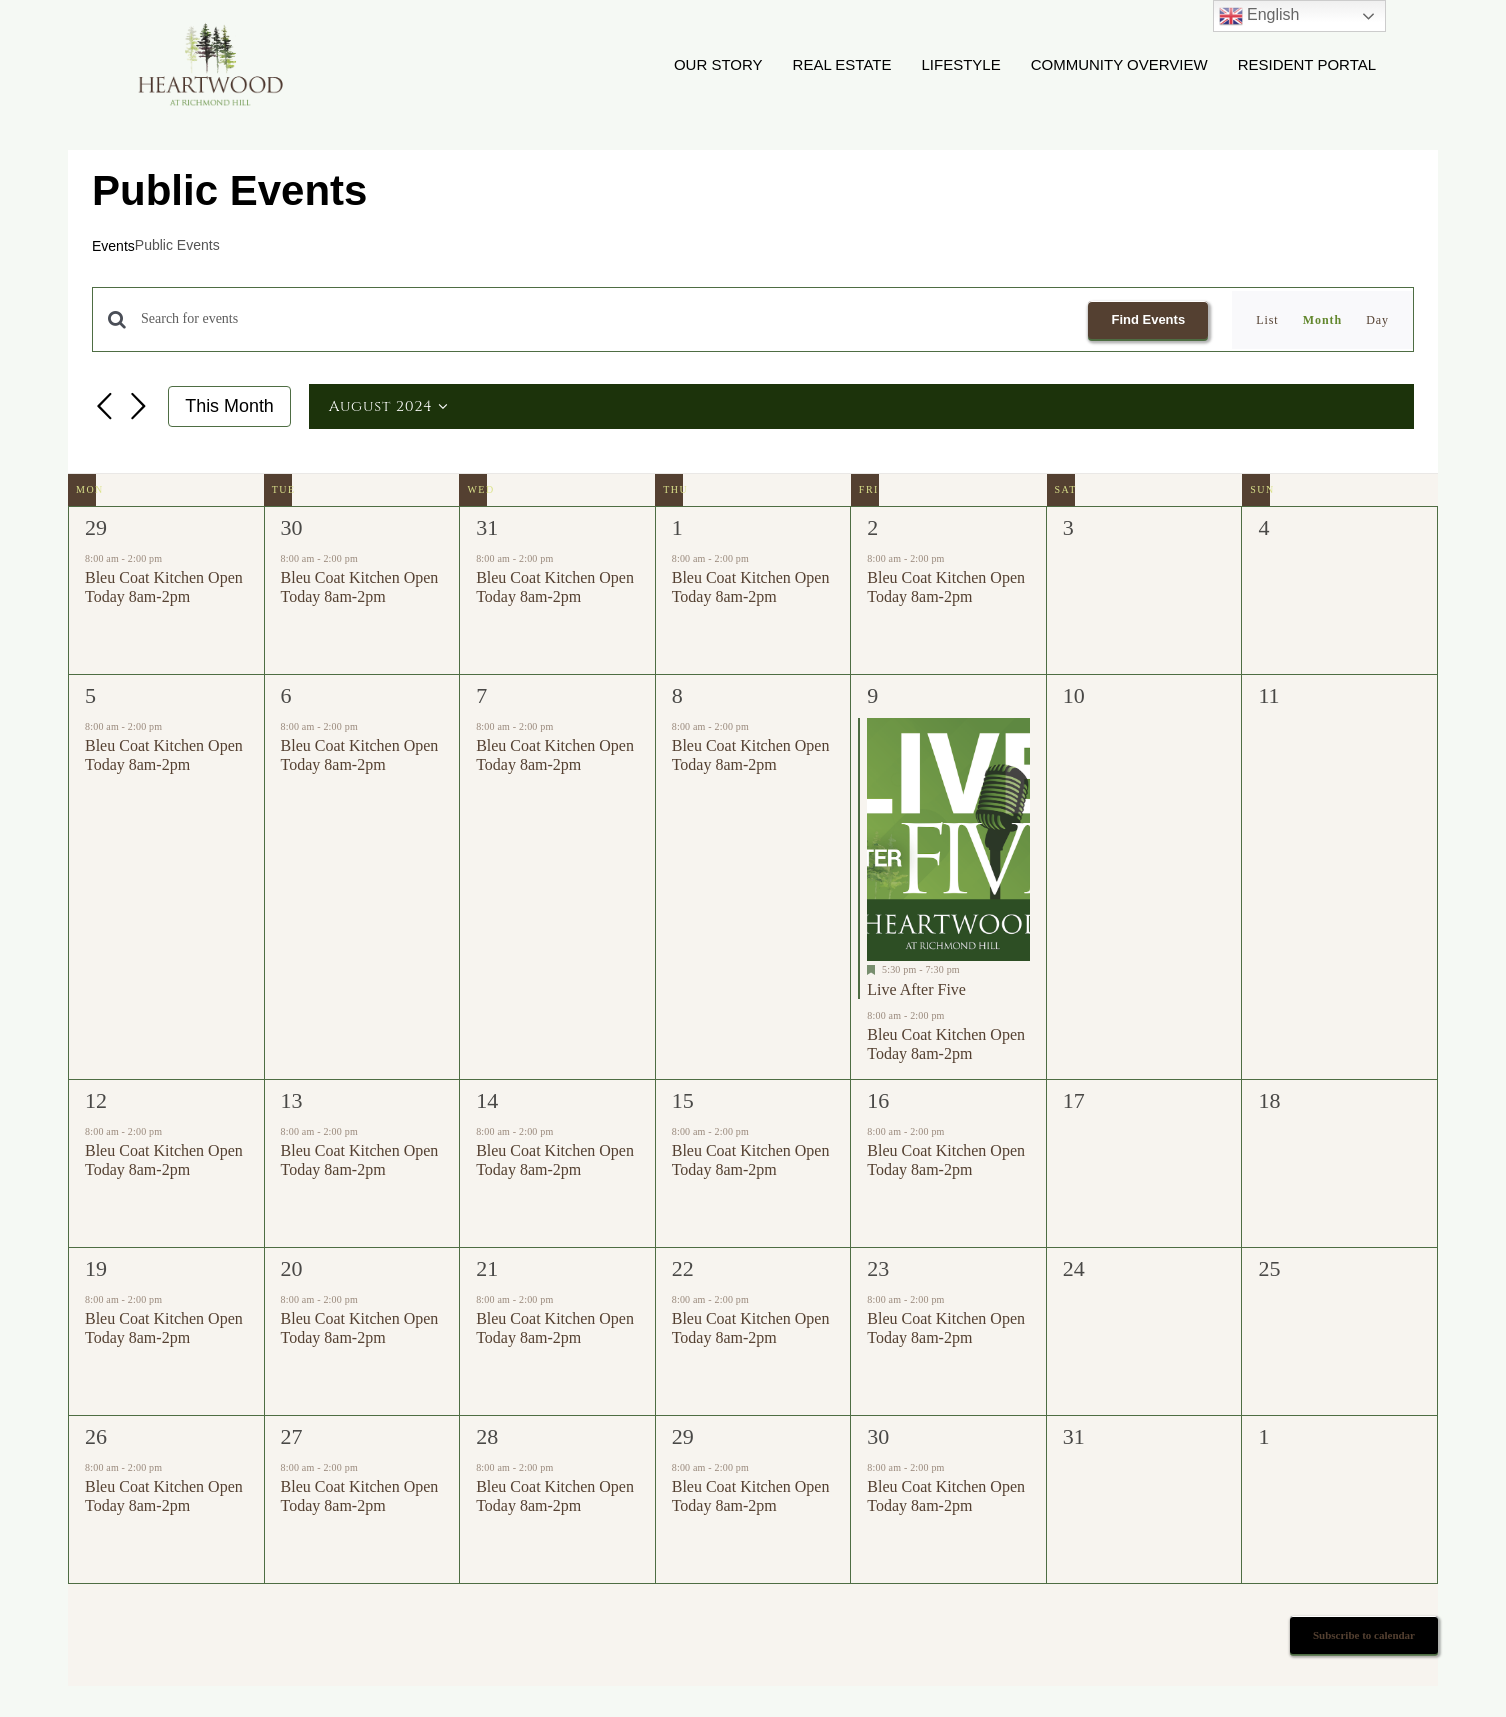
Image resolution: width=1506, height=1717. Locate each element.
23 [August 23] (878, 1269)
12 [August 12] (96, 1101)
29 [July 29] (96, 528)
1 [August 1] (677, 528)
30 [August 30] (878, 1437)
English (1259, 16)
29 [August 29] (683, 1437)
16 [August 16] (878, 1101)
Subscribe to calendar (1364, 1636)
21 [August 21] (487, 1269)
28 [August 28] (487, 1437)
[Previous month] (104, 409)
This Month (229, 407)
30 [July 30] (292, 528)
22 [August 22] (683, 1269)
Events (113, 247)
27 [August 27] (292, 1437)
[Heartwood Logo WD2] (210, 27)
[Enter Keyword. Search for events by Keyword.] (602, 320)
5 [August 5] (90, 696)
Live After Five (916, 990)
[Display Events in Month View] (1322, 320)
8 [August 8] (677, 696)
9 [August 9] (872, 696)
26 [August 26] (96, 1437)
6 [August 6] (286, 696)
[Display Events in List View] (1267, 320)
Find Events (1148, 319)
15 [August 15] (683, 1101)
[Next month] (138, 409)
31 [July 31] (487, 528)
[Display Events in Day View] (1377, 320)
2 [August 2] (872, 528)
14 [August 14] (487, 1101)
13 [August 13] (292, 1101)
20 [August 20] (292, 1269)
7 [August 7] (481, 696)
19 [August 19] (96, 1269)
